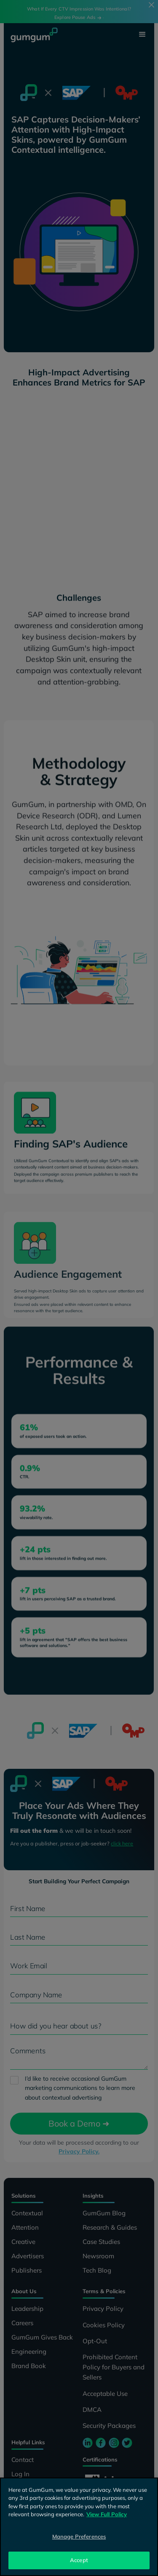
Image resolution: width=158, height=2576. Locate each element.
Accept (79, 2560)
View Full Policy (106, 2514)
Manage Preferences (79, 2536)
